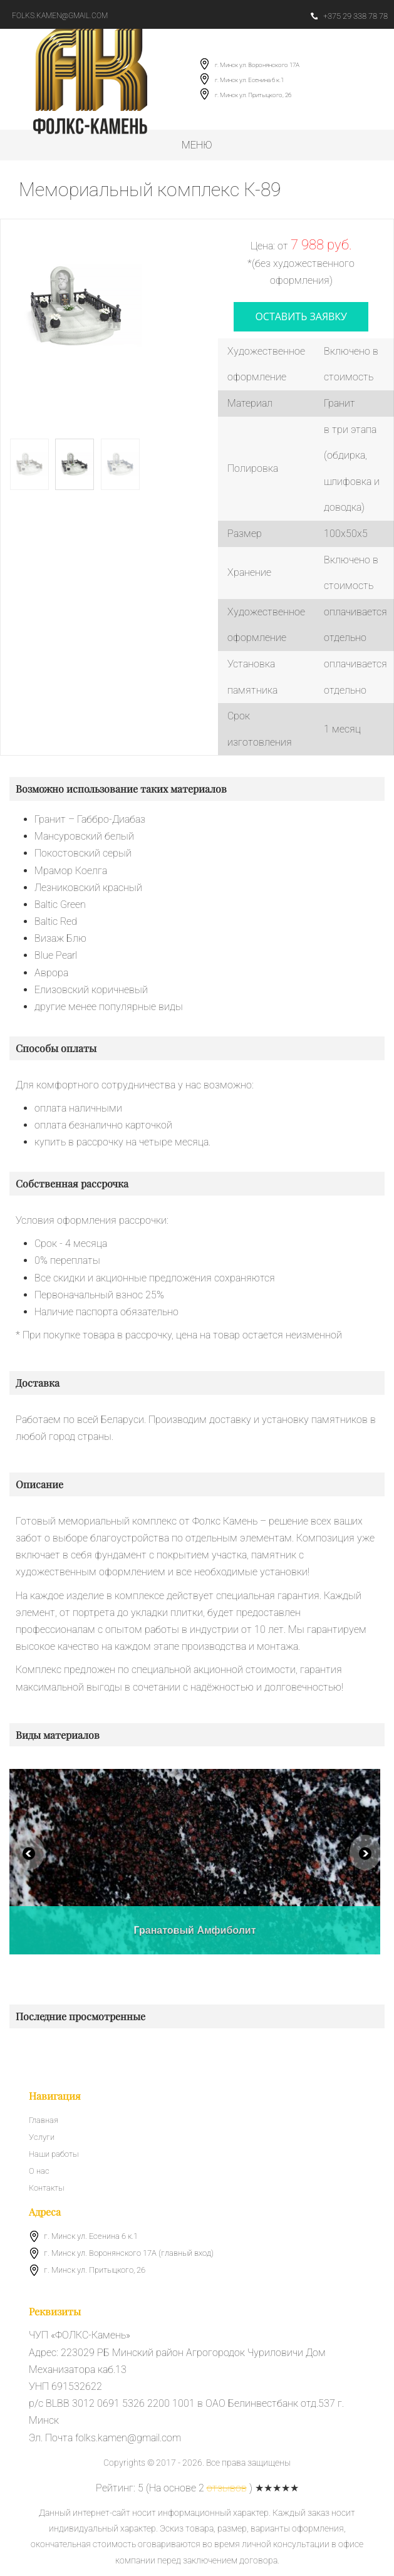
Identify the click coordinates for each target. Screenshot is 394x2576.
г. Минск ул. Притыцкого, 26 (253, 94)
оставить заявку (301, 316)
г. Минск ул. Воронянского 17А (257, 64)
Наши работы (53, 2154)
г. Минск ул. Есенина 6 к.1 (249, 79)
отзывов (227, 2488)
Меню (197, 145)
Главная (43, 2120)
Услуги (41, 2137)
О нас (39, 2171)
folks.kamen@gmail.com (60, 15)
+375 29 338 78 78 (349, 16)
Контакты (46, 2188)
